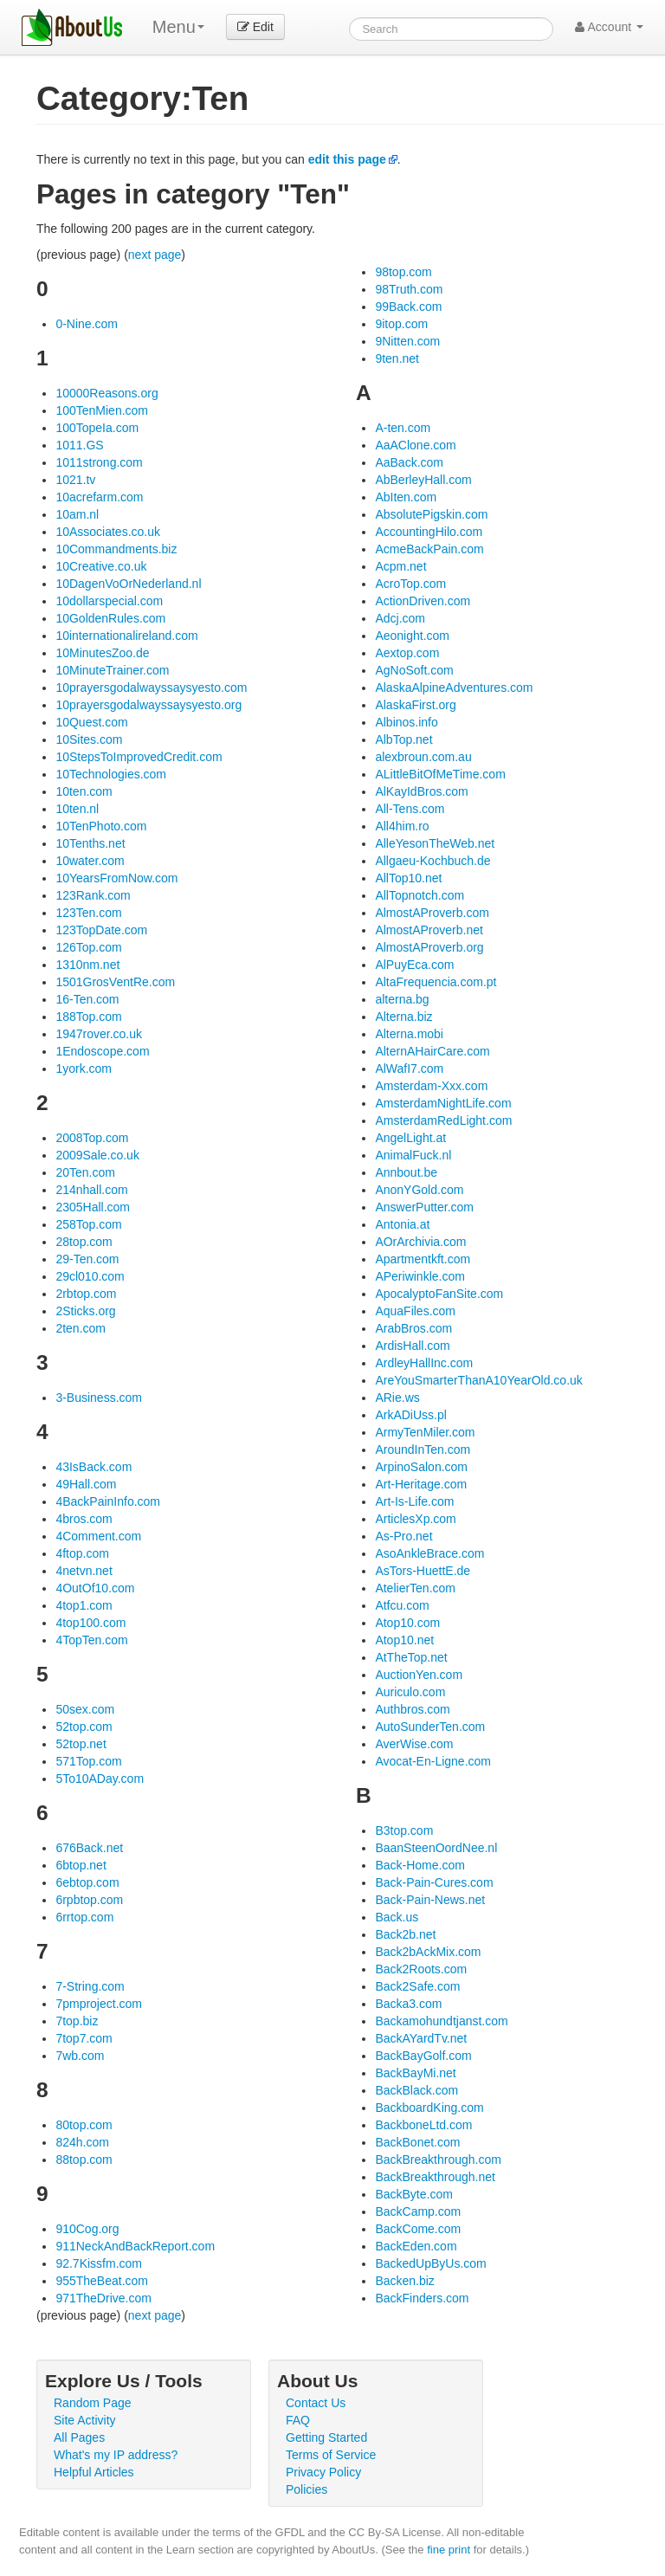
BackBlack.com (416, 2090)
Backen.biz (404, 2281)
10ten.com (83, 791)
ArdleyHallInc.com (424, 1363)
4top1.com (83, 1605)
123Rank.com (92, 895)
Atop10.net (404, 1640)
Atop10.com (407, 1623)
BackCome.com (418, 2229)
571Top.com (88, 1761)
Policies (306, 2489)
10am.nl (77, 514)
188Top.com (88, 1016)
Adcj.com (400, 618)
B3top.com (404, 1830)
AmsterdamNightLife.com (443, 1103)
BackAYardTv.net (421, 2038)
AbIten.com (405, 497)
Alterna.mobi (409, 1034)
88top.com (83, 2159)
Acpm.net (400, 566)
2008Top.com (91, 1138)
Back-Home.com (419, 1865)
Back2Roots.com (421, 1969)
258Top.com (88, 1224)
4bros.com (83, 1519)
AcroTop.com (410, 584)
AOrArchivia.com (420, 1242)
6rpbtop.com (89, 1900)
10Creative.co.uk (100, 566)
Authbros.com (412, 1709)
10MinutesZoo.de (102, 653)
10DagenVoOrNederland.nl (128, 584)
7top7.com (83, 2038)
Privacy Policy (323, 2472)
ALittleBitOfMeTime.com (440, 774)
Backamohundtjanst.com (441, 2021)
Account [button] (609, 27)
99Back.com (408, 306)
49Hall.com (85, 1484)
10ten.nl (77, 809)
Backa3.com (408, 2004)
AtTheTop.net (411, 1657)
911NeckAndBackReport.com (135, 2246)
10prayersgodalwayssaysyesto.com (151, 687)
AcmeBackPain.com (429, 549)
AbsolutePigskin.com (431, 514)
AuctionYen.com (418, 1675)
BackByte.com (413, 2194)
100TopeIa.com (97, 428)
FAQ (298, 2420)
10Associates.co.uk (107, 532)
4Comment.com (98, 1536)
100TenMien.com (101, 410)
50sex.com (84, 1709)
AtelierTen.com (415, 1588)
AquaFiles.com (415, 1311)
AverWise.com (414, 1744)
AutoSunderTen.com (430, 1726)
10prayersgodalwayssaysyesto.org (148, 705)
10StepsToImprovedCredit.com (138, 757)
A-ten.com (402, 428)
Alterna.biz (403, 1016)
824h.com (81, 2142)
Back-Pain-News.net (430, 1900)
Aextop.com (407, 653)
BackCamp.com (418, 2211)
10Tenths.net (90, 843)
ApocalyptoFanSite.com (439, 1294)
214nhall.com (91, 1190)
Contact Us (315, 2403)
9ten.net (397, 358)
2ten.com (80, 1328)
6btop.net (80, 1865)
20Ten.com (84, 1172)
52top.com (83, 1726)
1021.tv (75, 480)
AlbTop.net (403, 739)
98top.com (403, 272)
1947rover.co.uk (98, 1034)
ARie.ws (397, 1397)
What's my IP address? (116, 2455)
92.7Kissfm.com (98, 2263)
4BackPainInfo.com (107, 1501)
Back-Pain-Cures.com (434, 1882)
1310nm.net (87, 965)
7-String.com (89, 1986)
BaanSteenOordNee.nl (436, 1848)
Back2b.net (405, 1934)
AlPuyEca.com (414, 965)
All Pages (79, 2437)
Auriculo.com (410, 1692)
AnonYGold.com (419, 1190)
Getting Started (326, 2437)
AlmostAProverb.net (429, 930)
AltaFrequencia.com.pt (435, 982)
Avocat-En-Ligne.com (433, 1761)
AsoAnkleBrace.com (429, 1553)
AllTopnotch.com (419, 895)
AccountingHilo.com (428, 532)
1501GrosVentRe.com (115, 982)
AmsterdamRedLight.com (443, 1120)
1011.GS (79, 445)
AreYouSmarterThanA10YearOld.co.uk (478, 1380)
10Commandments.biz (116, 549)
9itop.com (401, 324)
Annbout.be (406, 1172)
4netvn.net (83, 1571)
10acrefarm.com (99, 497)
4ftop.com (81, 1553)
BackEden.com (415, 2246)
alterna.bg (402, 999)
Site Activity (85, 2420)
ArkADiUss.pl (410, 1415)
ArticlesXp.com (415, 1519)
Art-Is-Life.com (414, 1501)
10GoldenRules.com (110, 618)
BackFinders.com (421, 2298)
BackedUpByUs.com (430, 2263)
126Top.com (88, 947)
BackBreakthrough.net (435, 2177)
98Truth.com (408, 289)
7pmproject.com (98, 2004)
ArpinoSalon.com (421, 1467)
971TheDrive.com (103, 2298)
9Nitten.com (407, 341)
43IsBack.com (93, 1467)
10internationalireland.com (126, 635)
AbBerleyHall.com (423, 480)
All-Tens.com (409, 809)
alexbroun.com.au (423, 757)
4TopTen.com (91, 1640)
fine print (448, 2549)
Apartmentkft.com (422, 1259)
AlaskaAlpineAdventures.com (454, 687)
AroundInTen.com (422, 1449)
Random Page (93, 2403)
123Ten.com (88, 913)
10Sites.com (88, 739)
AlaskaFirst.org (415, 705)
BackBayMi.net (415, 2073)
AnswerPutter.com (424, 1207)
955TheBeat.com (101, 2281)
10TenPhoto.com (100, 826)
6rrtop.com (84, 1917)
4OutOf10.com (94, 1588)
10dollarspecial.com (109, 601)
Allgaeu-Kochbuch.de (432, 861)
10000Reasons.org (106, 393)
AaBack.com (409, 462)
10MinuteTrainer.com (112, 670)
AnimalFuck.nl (413, 1155)
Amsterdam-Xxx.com (431, 1086)
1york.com (83, 1068)
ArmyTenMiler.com (425, 1432)
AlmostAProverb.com (431, 913)
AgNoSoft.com (414, 670)
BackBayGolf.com (423, 2056)
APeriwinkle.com (419, 1276)
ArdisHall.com (412, 1346)
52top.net (80, 1744)
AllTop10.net (408, 878)
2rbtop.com (85, 1294)
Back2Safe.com (417, 1986)
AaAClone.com (415, 445)
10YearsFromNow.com (116, 878)
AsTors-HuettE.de (422, 1571)
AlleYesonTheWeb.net (434, 843)
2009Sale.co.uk (97, 1155)
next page (155, 254)
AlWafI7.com (409, 1068)
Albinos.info (406, 722)
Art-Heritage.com (421, 1484)
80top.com (83, 2125)
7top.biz (76, 2021)
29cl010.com (89, 1276)
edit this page (347, 159)
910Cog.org (87, 2229)
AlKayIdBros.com (421, 791)
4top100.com (90, 1623)
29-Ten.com (87, 1259)
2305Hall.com (92, 1207)
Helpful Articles (94, 2472)
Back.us (396, 1917)
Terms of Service (331, 2455)
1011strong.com (98, 462)
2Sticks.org (85, 1311)
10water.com (89, 861)
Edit (255, 27)
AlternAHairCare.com (432, 1051)
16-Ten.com (87, 999)
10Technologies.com (110, 774)
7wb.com (79, 2056)
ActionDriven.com (422, 601)
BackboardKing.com (429, 2107)
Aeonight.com (412, 635)
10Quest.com (91, 722)
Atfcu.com (402, 1605)
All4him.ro (402, 826)
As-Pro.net (403, 1536)
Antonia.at (402, 1224)
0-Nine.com (86, 324)
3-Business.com (98, 1397)
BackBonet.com (417, 2142)
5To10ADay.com (99, 1778)
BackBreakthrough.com (438, 2159)
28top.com (83, 1242)
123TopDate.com (101, 930)
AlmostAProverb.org (429, 947)
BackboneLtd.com (423, 2125)
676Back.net (89, 1848)
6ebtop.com (87, 1882)
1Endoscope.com (102, 1051)
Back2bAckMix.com (428, 1952)
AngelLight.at (410, 1138)
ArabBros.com (413, 1328)
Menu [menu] (178, 26)
